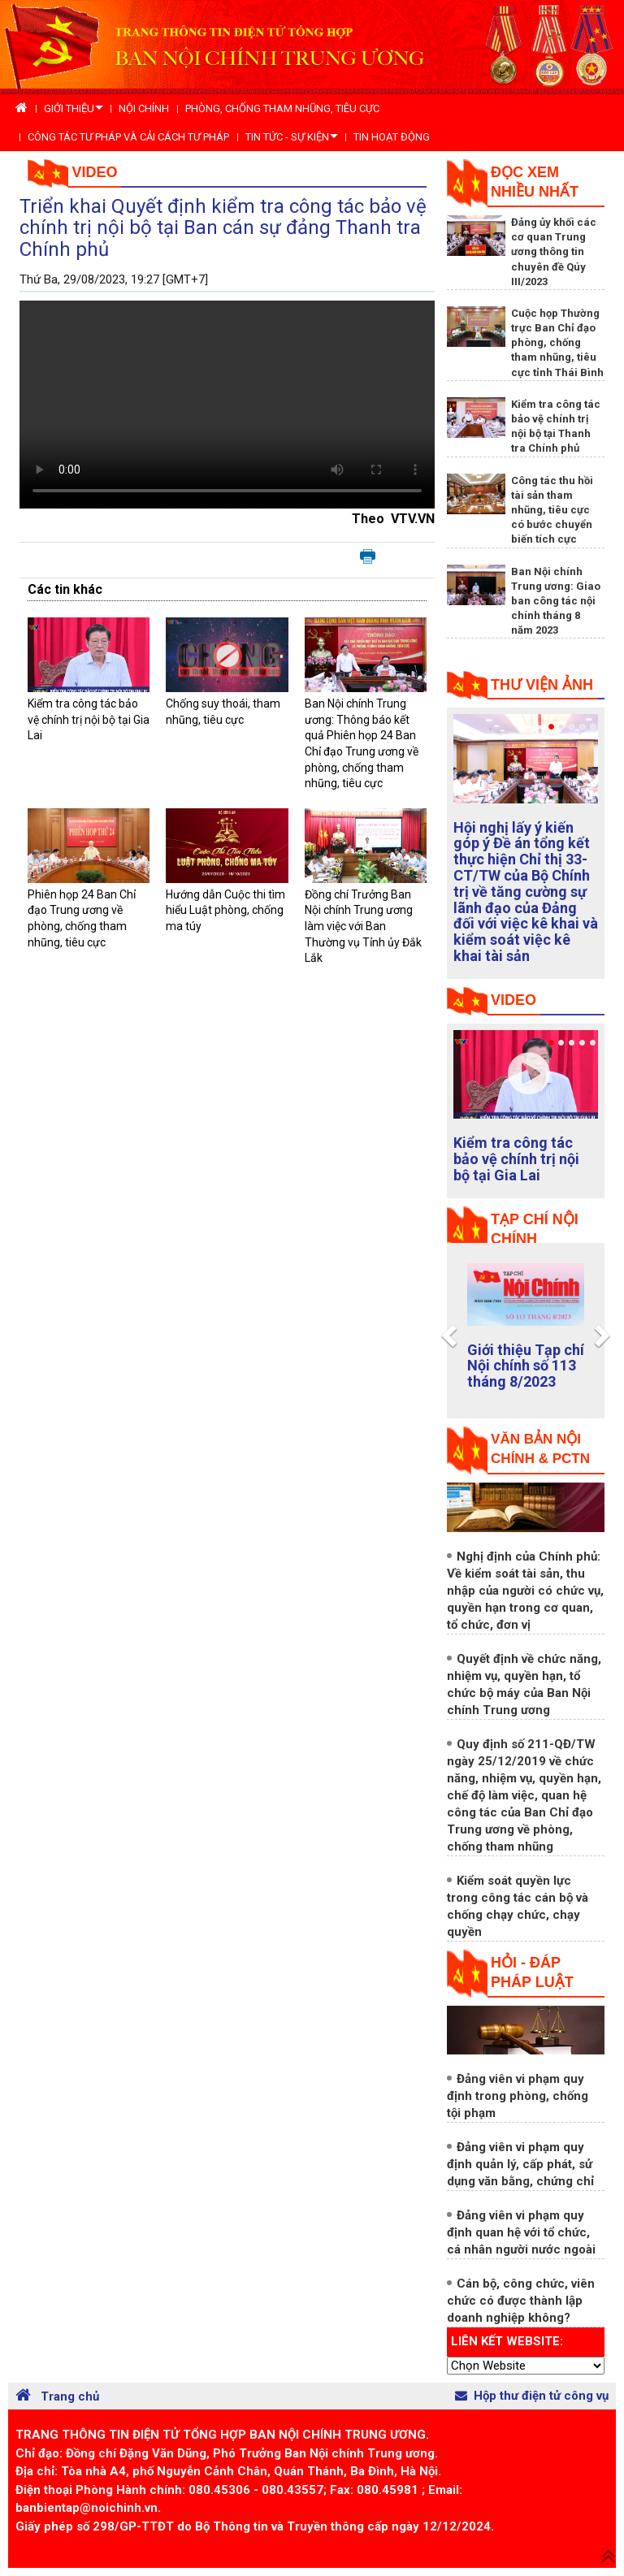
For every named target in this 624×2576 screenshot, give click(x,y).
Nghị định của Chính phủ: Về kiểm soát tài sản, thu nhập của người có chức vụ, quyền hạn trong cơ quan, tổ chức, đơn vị (525, 1590)
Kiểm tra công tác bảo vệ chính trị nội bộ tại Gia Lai (89, 719)
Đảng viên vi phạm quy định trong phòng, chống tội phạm (517, 2096)
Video (95, 172)
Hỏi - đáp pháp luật (532, 1972)
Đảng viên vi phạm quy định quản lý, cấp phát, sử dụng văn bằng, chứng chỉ (520, 2164)
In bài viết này (368, 557)
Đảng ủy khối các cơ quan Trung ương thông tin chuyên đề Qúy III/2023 (553, 252)
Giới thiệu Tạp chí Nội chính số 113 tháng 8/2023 (525, 1366)
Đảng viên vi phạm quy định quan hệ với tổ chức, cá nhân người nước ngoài (521, 2232)
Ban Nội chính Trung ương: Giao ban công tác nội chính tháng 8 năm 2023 (555, 601)
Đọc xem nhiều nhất (534, 182)
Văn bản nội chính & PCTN (540, 1448)
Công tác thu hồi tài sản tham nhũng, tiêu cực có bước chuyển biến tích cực (552, 510)
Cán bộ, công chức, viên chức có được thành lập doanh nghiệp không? (521, 2300)
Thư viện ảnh (542, 685)
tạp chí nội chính (534, 1229)
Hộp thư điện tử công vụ (532, 2395)
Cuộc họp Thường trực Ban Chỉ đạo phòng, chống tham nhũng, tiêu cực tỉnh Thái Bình (557, 343)
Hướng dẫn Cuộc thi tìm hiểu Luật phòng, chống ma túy (225, 910)
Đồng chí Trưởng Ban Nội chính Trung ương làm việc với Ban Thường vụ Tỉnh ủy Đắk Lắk (363, 926)
